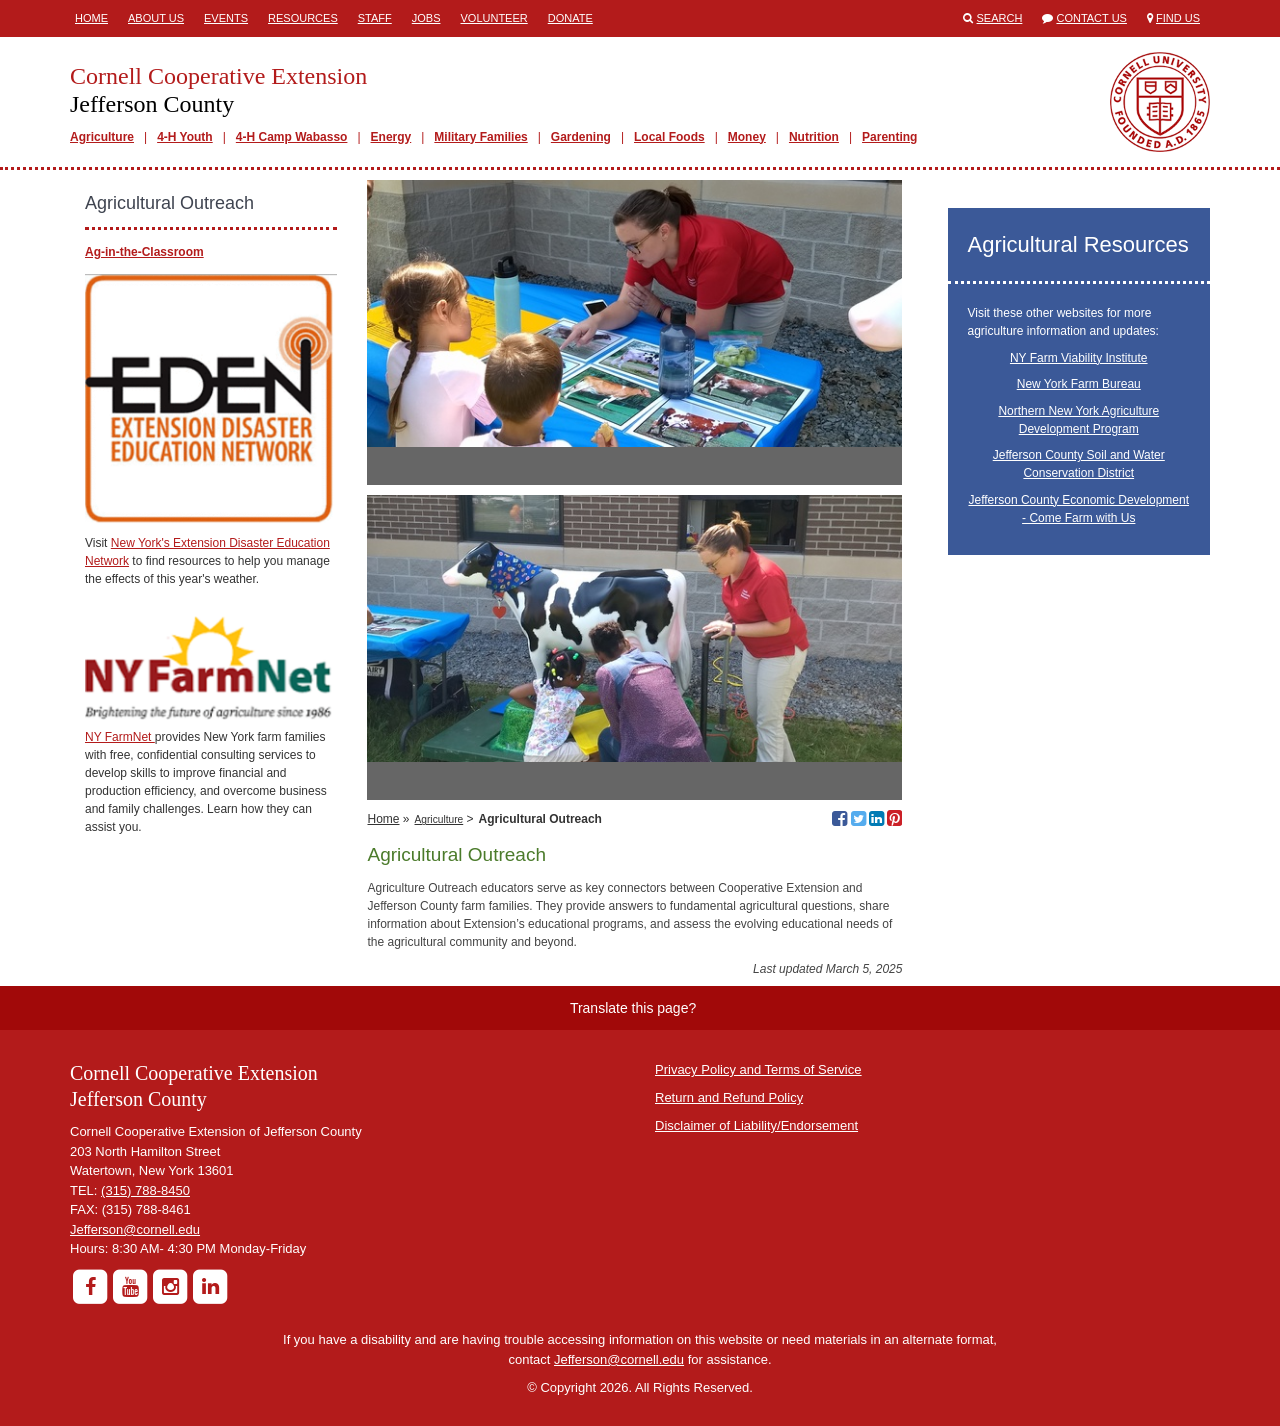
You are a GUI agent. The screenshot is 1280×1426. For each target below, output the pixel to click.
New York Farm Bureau (1079, 384)
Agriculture (102, 137)
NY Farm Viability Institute (1079, 358)
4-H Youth (185, 137)
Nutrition (814, 137)
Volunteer (493, 18)
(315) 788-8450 (145, 1190)
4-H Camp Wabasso (292, 137)
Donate (570, 18)
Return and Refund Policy (729, 1097)
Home (91, 18)
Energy (391, 137)
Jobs (426, 18)
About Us (156, 18)
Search (1000, 18)
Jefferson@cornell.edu (135, 1229)
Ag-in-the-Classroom (144, 252)
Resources (303, 18)
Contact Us (1091, 18)
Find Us (1178, 18)
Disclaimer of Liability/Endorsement (756, 1125)
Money (747, 137)
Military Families (480, 137)
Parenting (889, 137)
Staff (375, 18)
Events (226, 18)
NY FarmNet (120, 737)
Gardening (581, 137)
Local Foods (669, 137)
